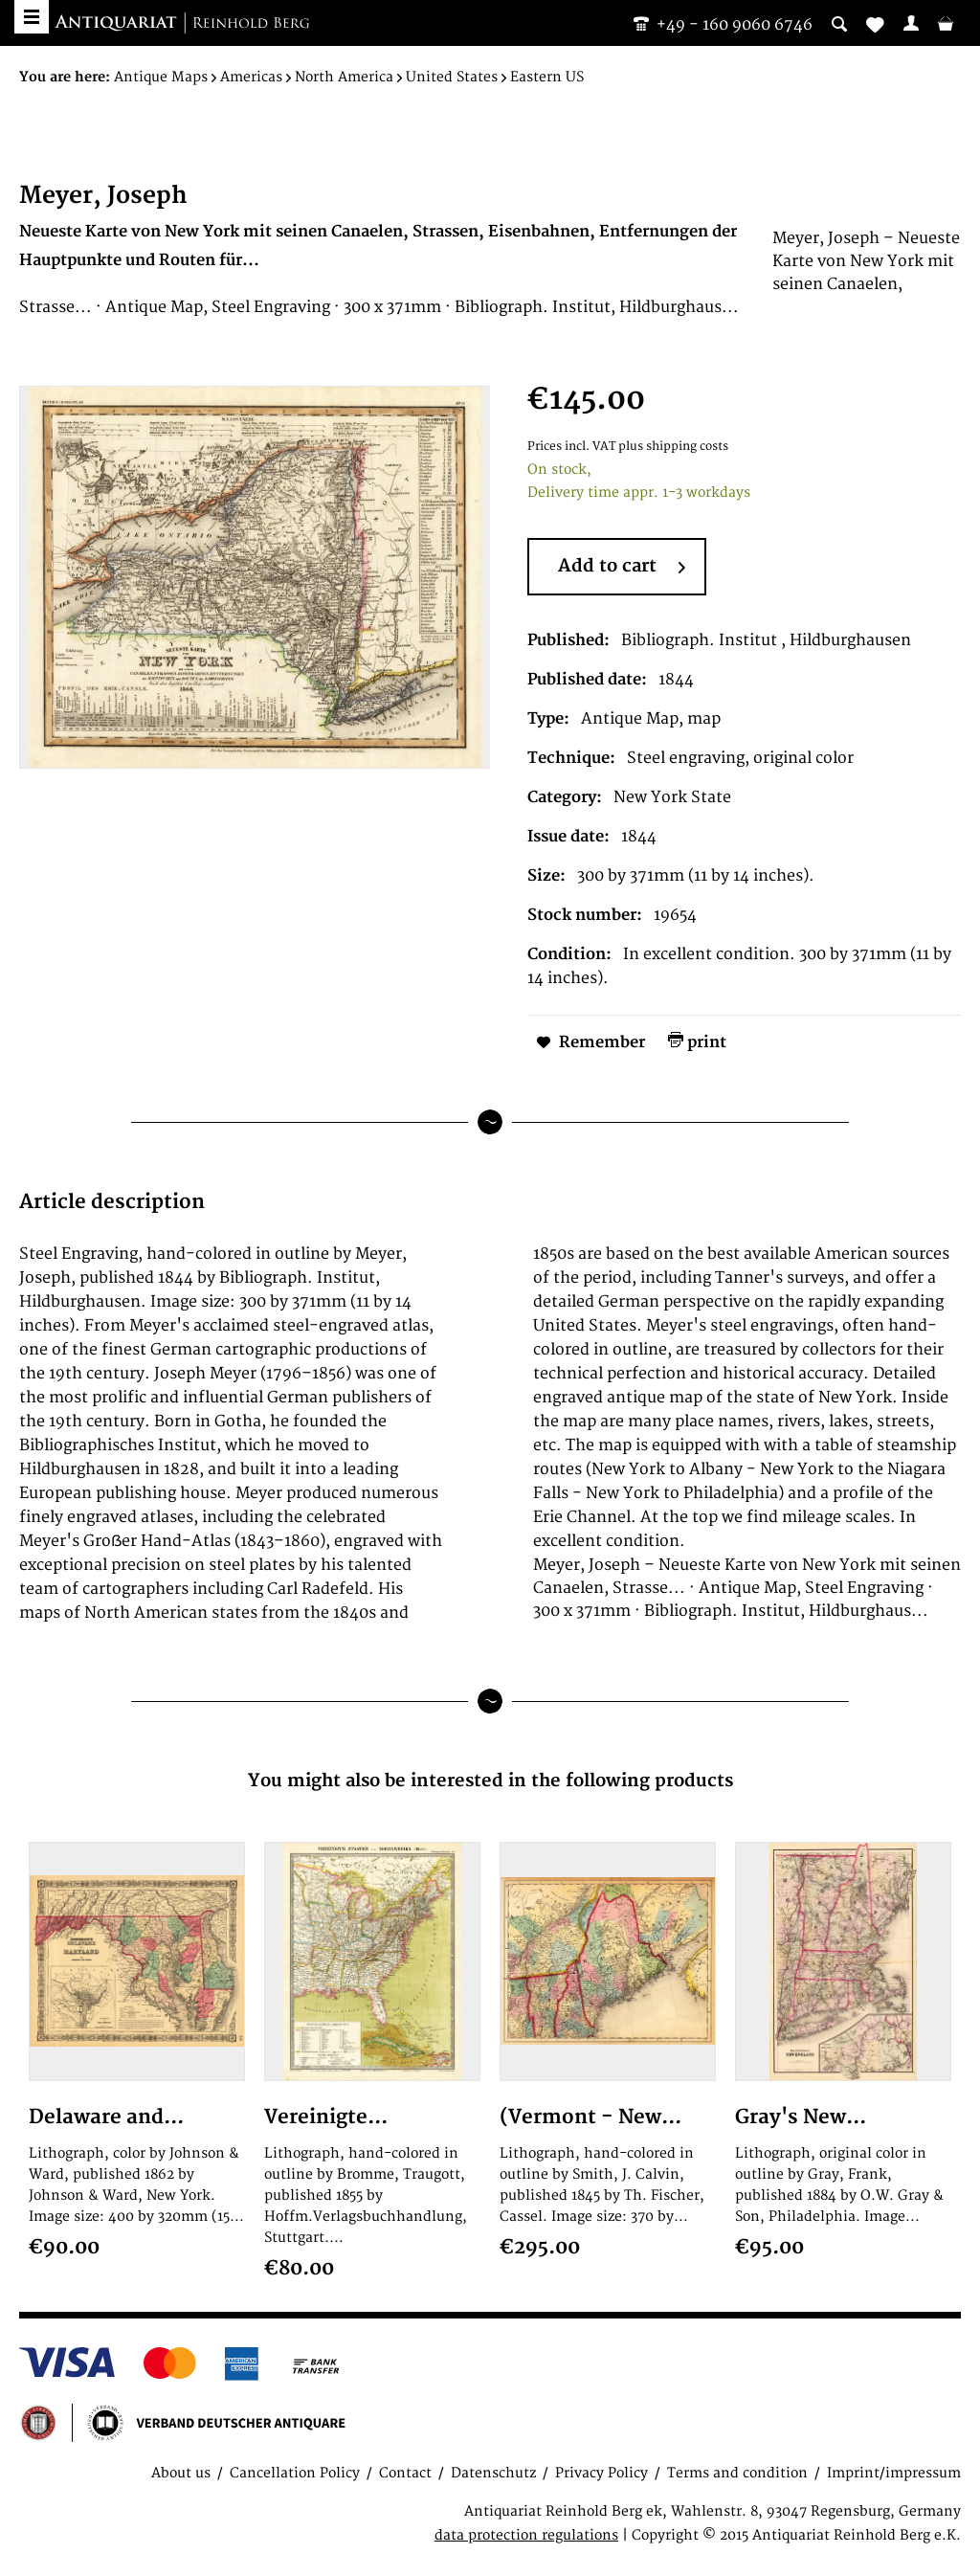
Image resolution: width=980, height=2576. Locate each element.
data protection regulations (526, 2535)
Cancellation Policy (295, 2473)
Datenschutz (493, 2473)
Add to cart (621, 567)
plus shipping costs (673, 446)
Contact (405, 2473)
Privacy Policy (601, 2473)
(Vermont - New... (590, 2117)
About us (181, 2473)
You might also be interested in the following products (490, 1781)
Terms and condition (737, 2473)
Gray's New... (800, 2117)
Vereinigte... (326, 2117)
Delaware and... (106, 2117)
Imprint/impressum (894, 2473)
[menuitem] (911, 23)
